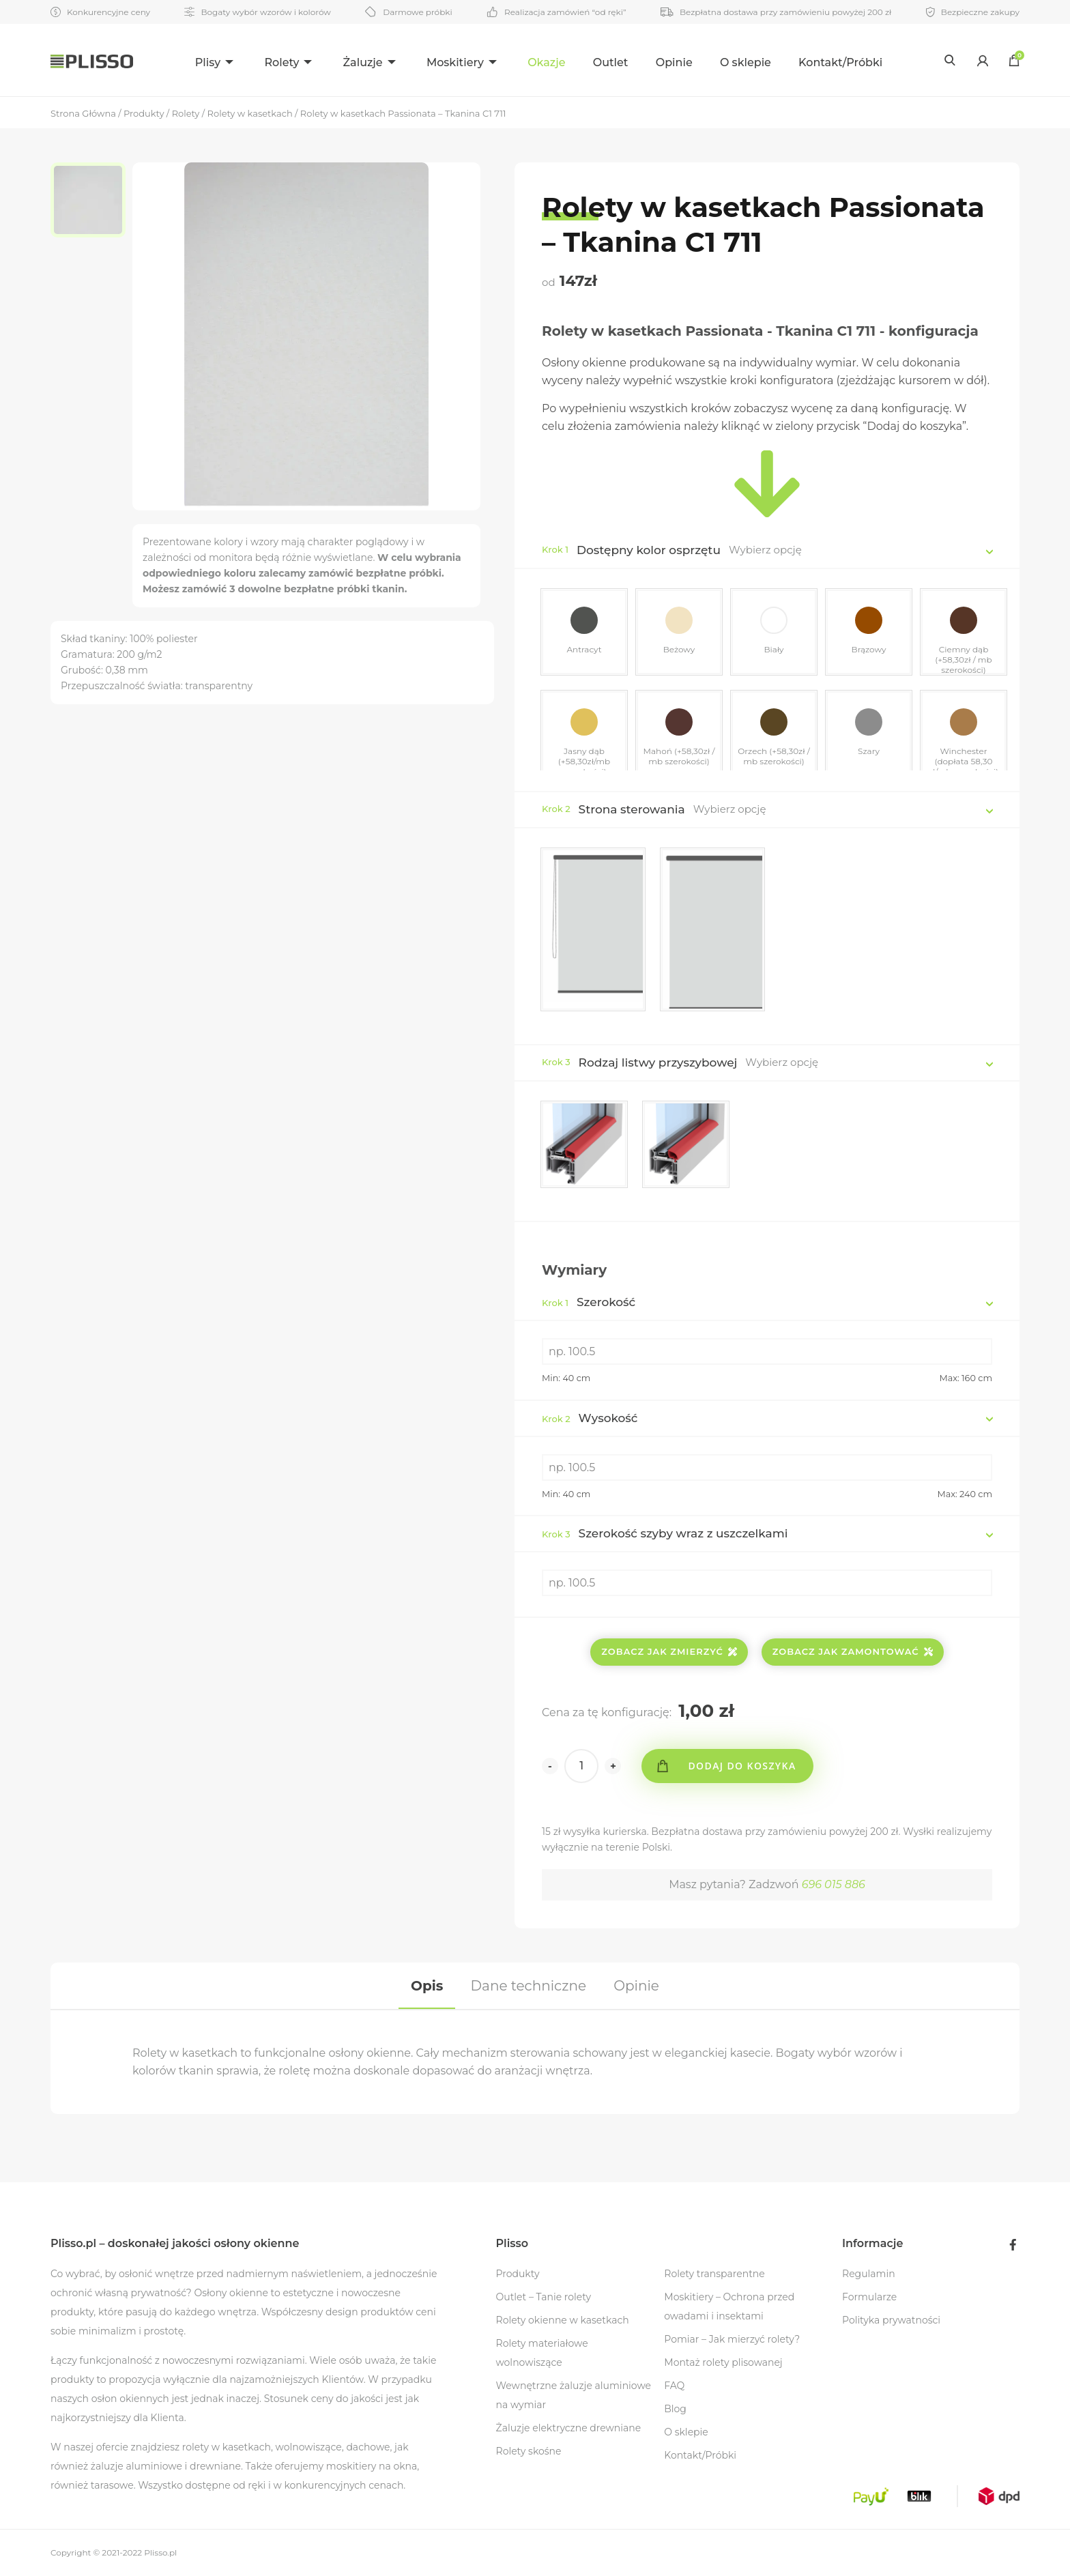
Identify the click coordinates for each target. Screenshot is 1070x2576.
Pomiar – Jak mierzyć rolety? (732, 2339)
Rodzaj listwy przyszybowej (658, 1062)
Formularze (869, 2297)
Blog (675, 2409)
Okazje (546, 62)
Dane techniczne (528, 1986)
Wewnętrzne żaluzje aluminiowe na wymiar (573, 2395)
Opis (427, 1986)
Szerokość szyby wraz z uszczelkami (664, 1533)
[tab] (427, 1986)
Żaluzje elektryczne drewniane (568, 2428)
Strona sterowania (632, 809)
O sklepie (745, 62)
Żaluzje (363, 62)
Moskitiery (455, 62)
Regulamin (868, 2274)
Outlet (610, 62)
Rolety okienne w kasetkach (562, 2320)
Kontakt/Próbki (840, 62)
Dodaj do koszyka (742, 1765)
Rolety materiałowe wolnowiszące (542, 2353)
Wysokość (590, 1418)
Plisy (207, 62)
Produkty (518, 2274)
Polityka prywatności (891, 2320)
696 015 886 (833, 1884)
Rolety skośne (529, 2451)
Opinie (674, 62)
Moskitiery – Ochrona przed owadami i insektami (729, 2306)
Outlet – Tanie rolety (544, 2297)
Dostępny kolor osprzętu (649, 550)
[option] (91, 199)
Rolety (281, 62)
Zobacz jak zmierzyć (669, 1651)
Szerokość (588, 1302)
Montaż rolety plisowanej (723, 2362)
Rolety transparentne (714, 2274)
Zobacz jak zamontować (852, 1651)
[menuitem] (216, 60)
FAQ (674, 2385)
